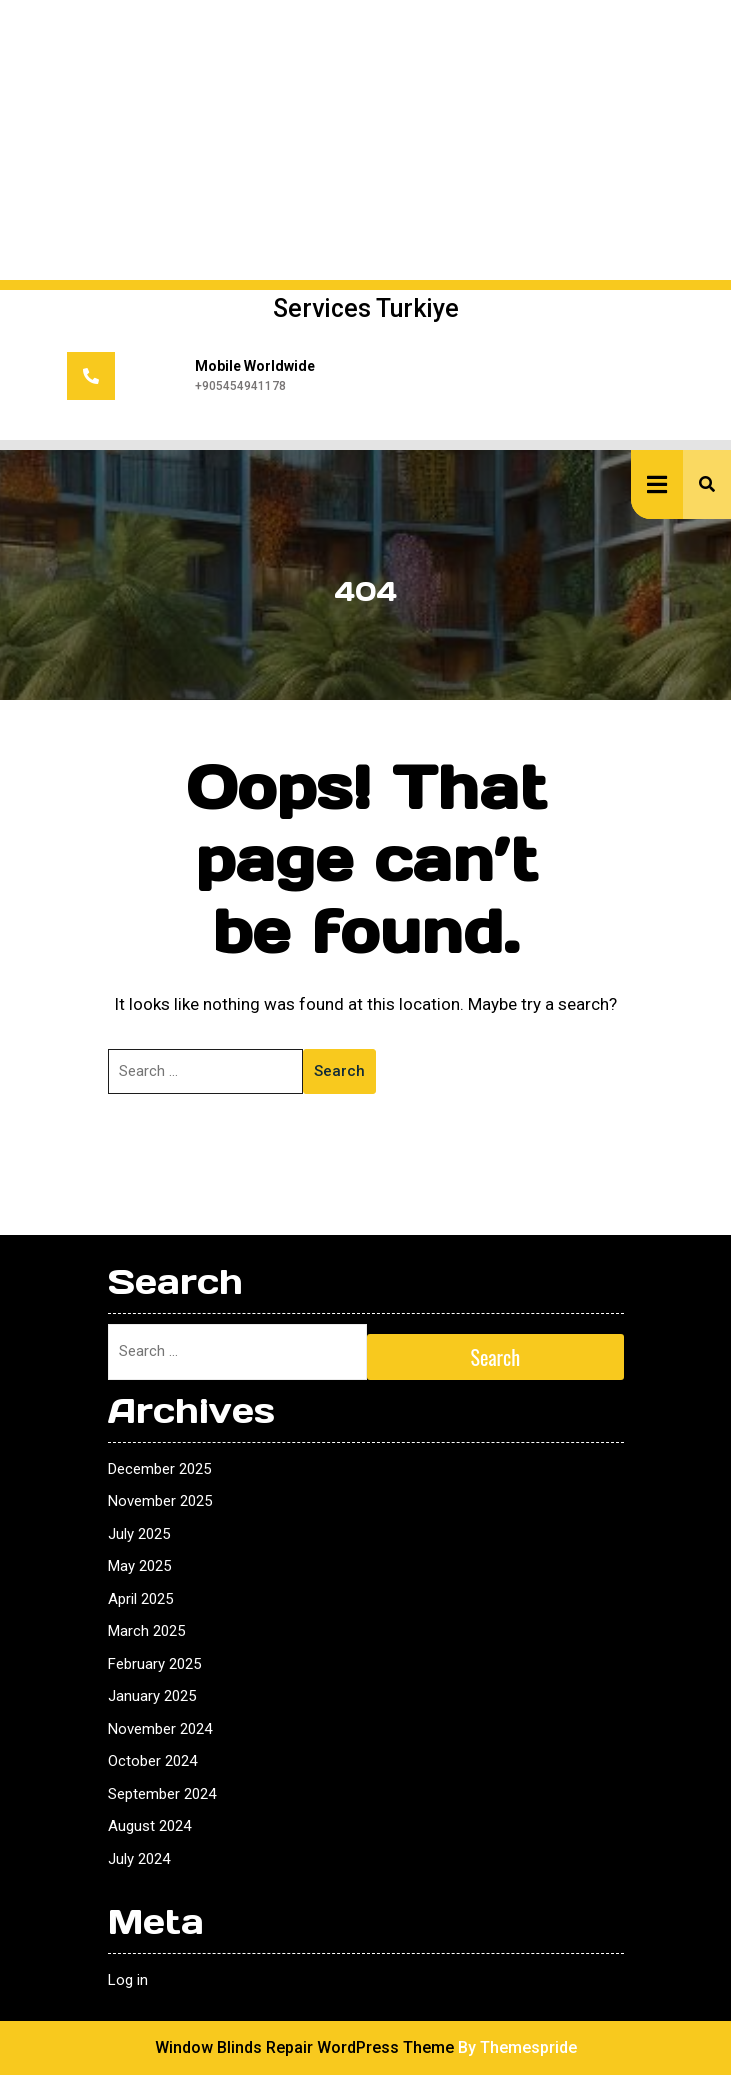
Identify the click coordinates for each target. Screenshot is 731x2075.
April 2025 (140, 1599)
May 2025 (139, 1566)
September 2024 (162, 1794)
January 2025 (152, 1696)
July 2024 (139, 1859)
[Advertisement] (365, 140)
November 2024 (160, 1729)
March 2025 (146, 1631)
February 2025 (154, 1664)
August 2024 (149, 1826)
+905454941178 (240, 386)
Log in (128, 1980)
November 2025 (160, 1501)
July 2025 (139, 1534)
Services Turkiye (366, 308)
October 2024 (152, 1761)
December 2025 (159, 1469)
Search (339, 1071)
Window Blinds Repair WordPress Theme (304, 2047)
